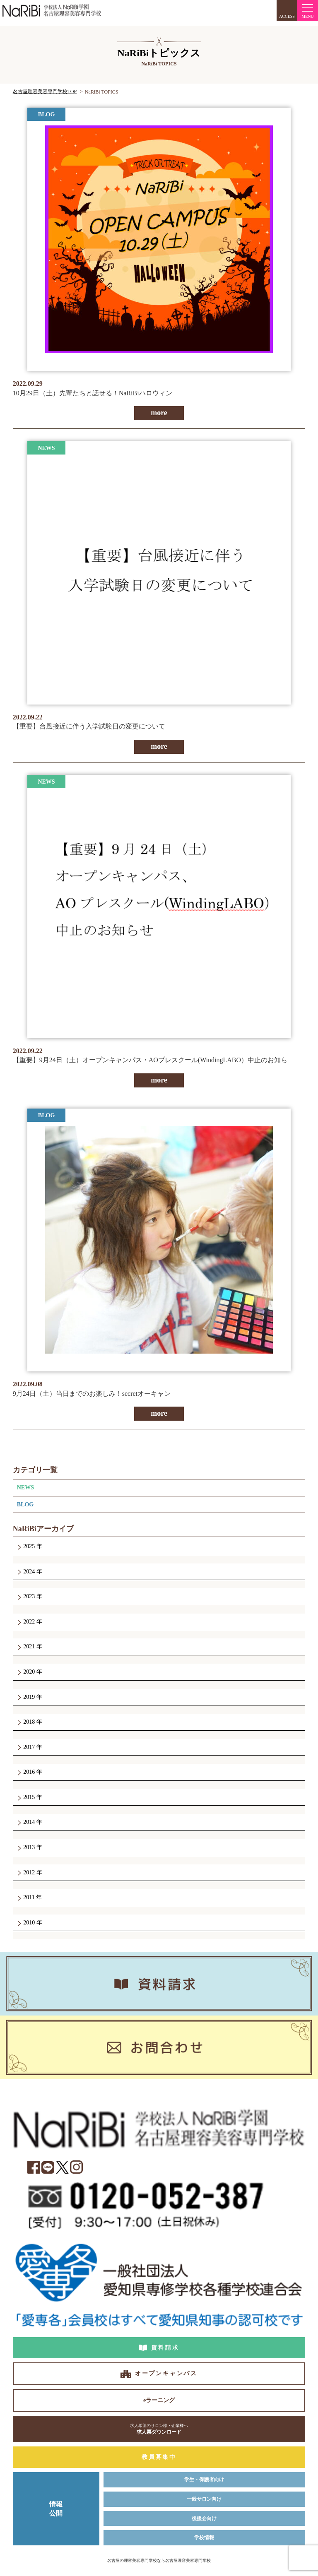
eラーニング (159, 2400)
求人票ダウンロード (159, 2429)
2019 (29, 1697)
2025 (29, 1546)
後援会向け (204, 2518)
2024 (29, 1571)
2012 (29, 1872)
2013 (29, 1847)
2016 (29, 1772)
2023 (29, 1596)
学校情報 (204, 2537)
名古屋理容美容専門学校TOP (45, 91)
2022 (29, 1622)
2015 (29, 1797)
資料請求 (165, 2348)
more (159, 413)
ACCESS (287, 16)
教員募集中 (159, 2457)
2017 (29, 1747)
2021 (29, 1646)
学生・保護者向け (204, 2479)
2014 (29, 1822)
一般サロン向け (204, 2499)
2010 (29, 1922)
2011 (29, 1897)
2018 (29, 1722)
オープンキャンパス (166, 2373)
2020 (29, 1672)
